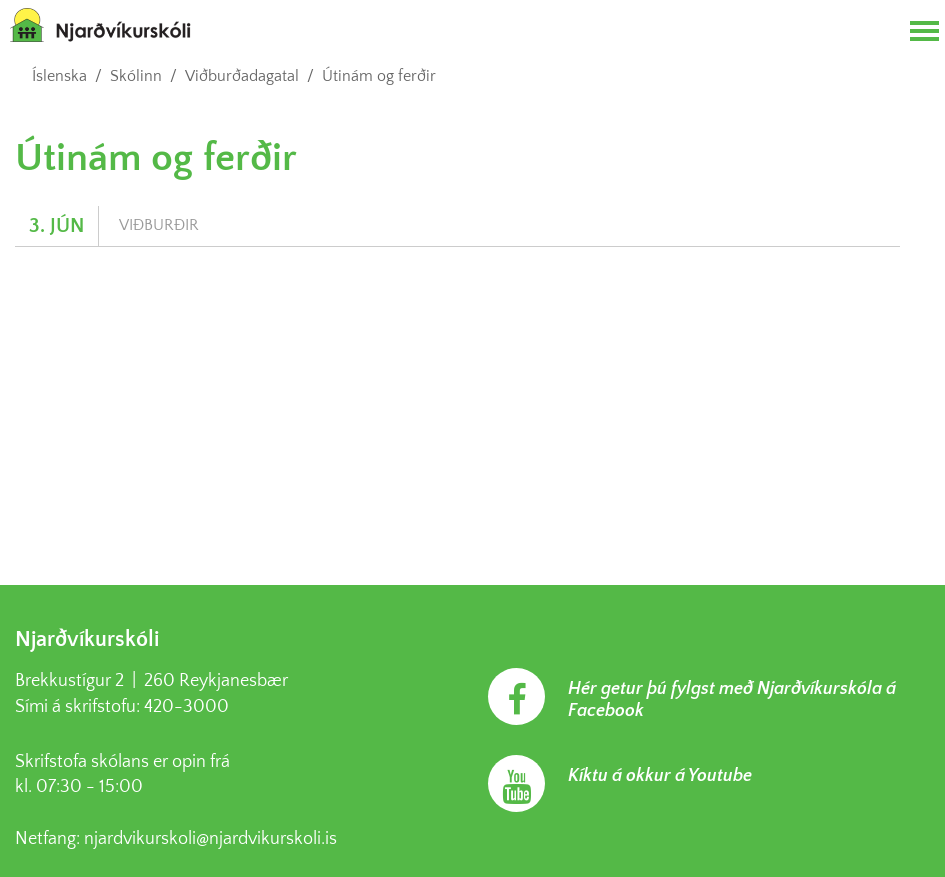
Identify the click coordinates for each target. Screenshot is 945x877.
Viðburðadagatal (242, 76)
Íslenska (59, 76)
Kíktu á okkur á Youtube (660, 776)
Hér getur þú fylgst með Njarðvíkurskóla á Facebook (732, 700)
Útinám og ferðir (379, 76)
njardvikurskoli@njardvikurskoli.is (210, 839)
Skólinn (136, 76)
